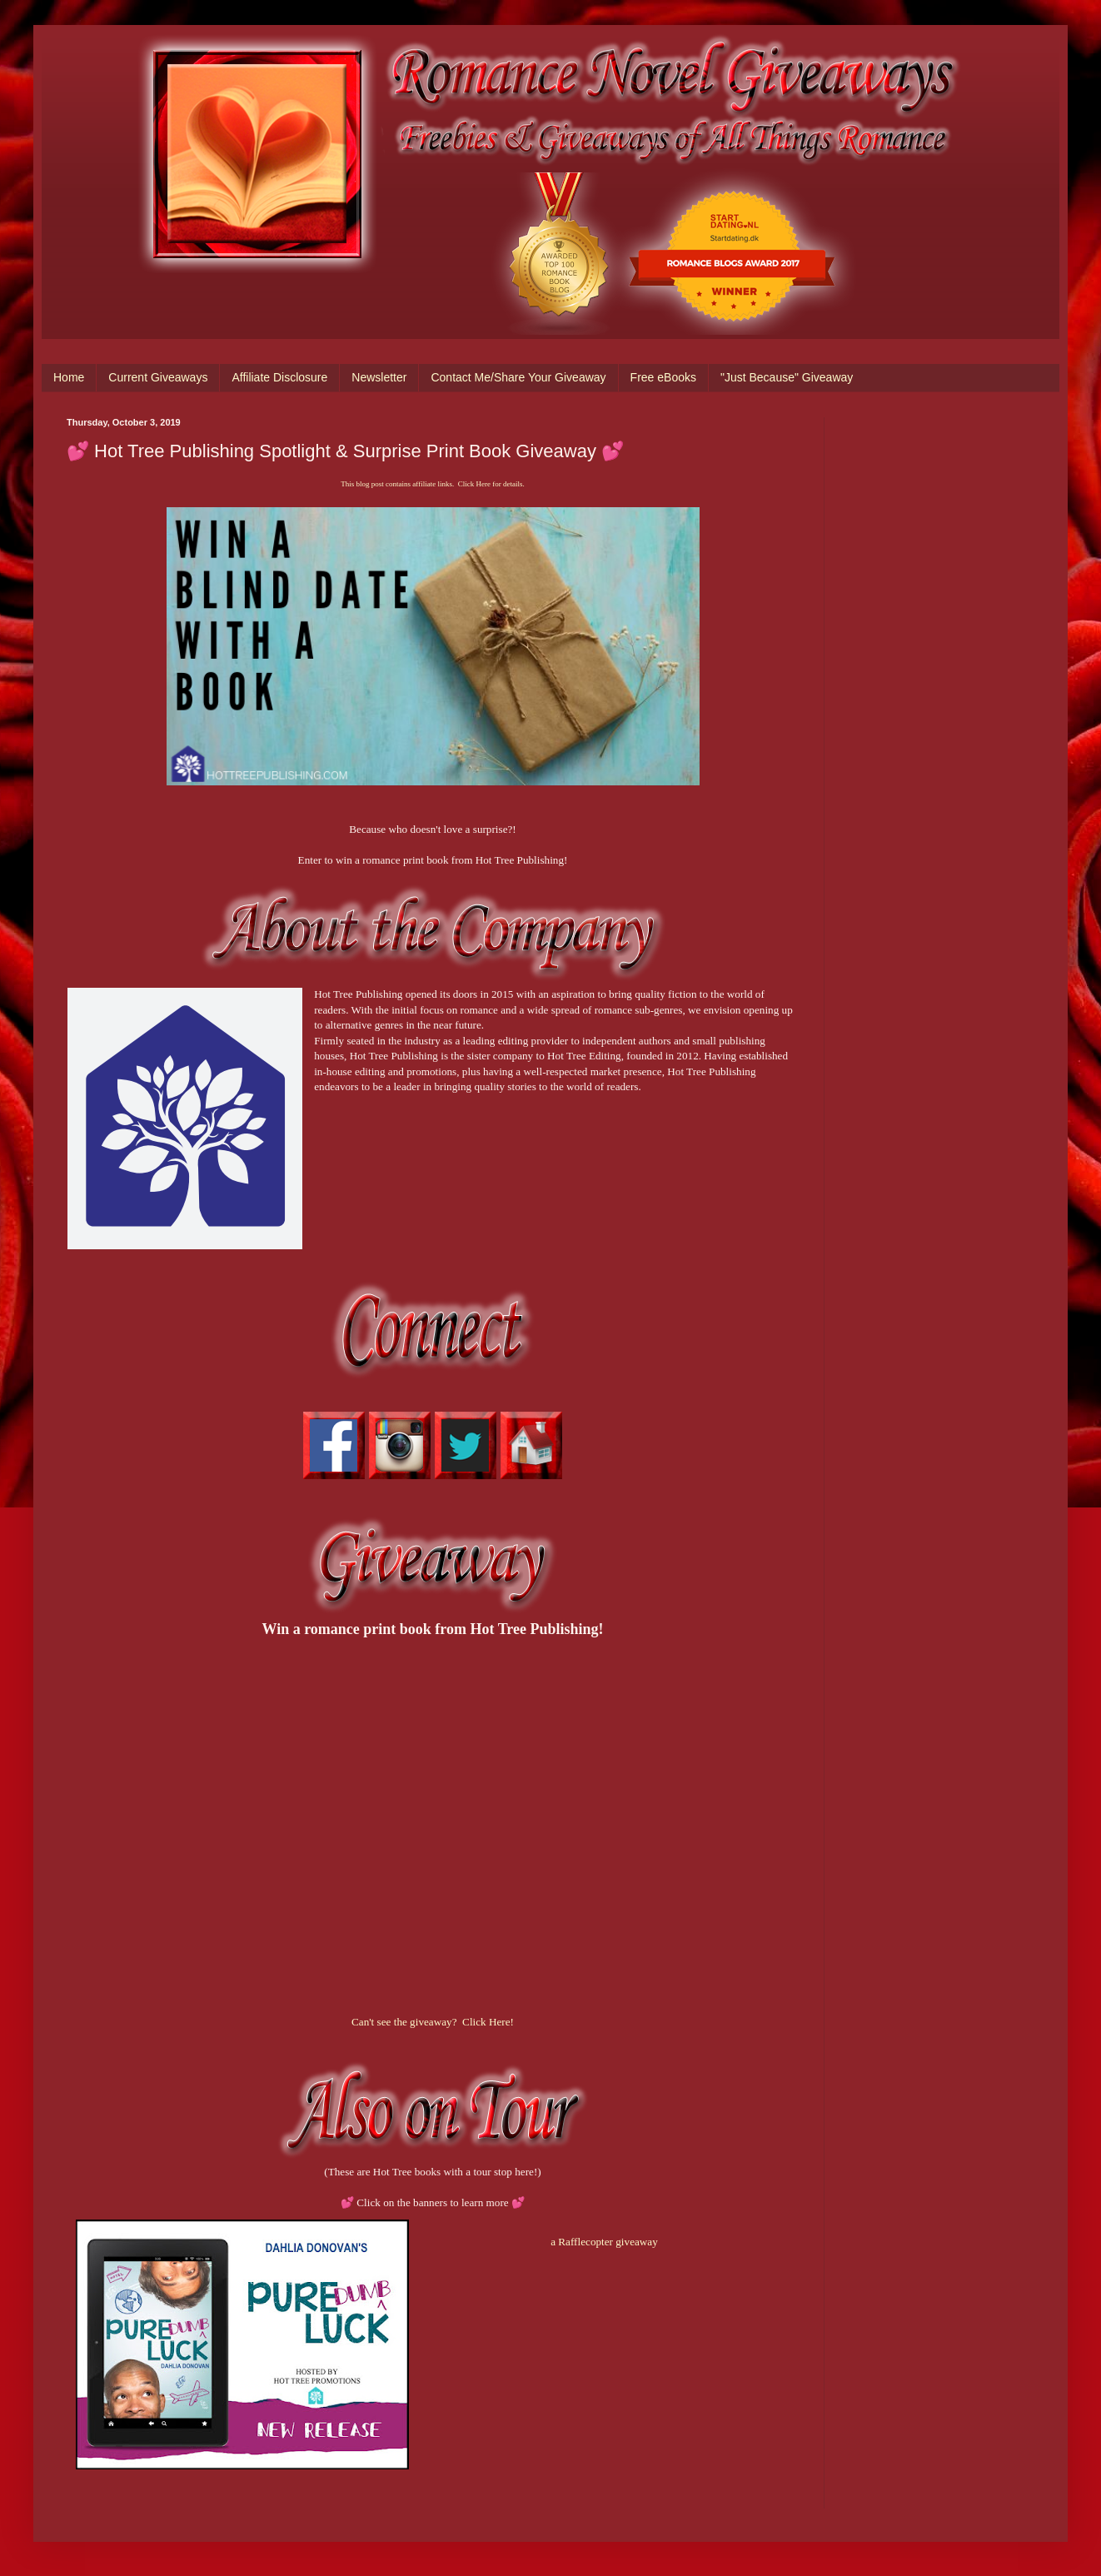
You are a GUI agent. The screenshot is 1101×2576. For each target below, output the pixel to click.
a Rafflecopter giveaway (604, 2241)
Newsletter (378, 377)
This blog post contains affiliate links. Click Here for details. (432, 484)
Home (68, 377)
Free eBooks (663, 377)
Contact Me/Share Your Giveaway (518, 377)
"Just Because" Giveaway (786, 377)
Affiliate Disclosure (279, 377)
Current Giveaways (157, 377)
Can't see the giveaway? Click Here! (432, 2021)
